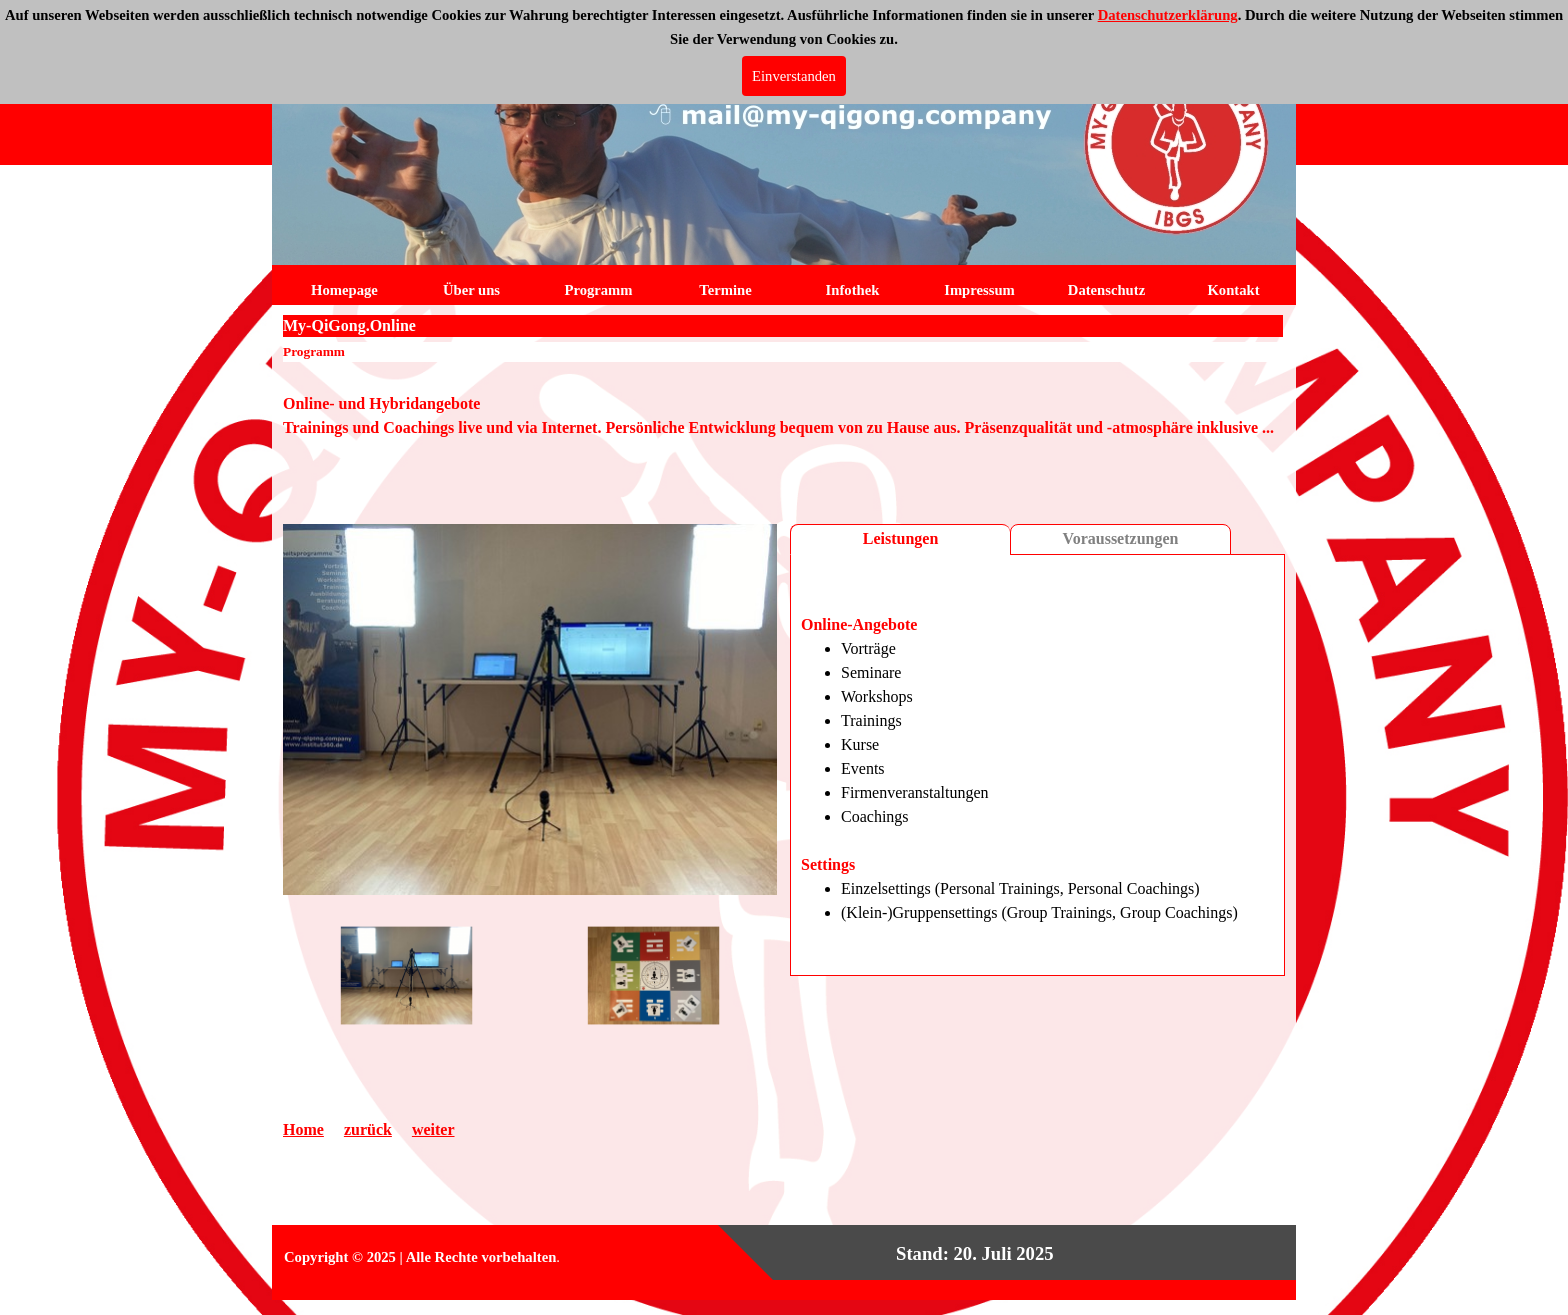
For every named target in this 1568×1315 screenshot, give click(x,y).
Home (303, 1129)
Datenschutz (1106, 290)
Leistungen (901, 538)
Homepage (344, 290)
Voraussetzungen (1121, 538)
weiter (433, 1129)
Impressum (979, 290)
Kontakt (1233, 290)
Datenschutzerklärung (1168, 15)
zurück (368, 1129)
